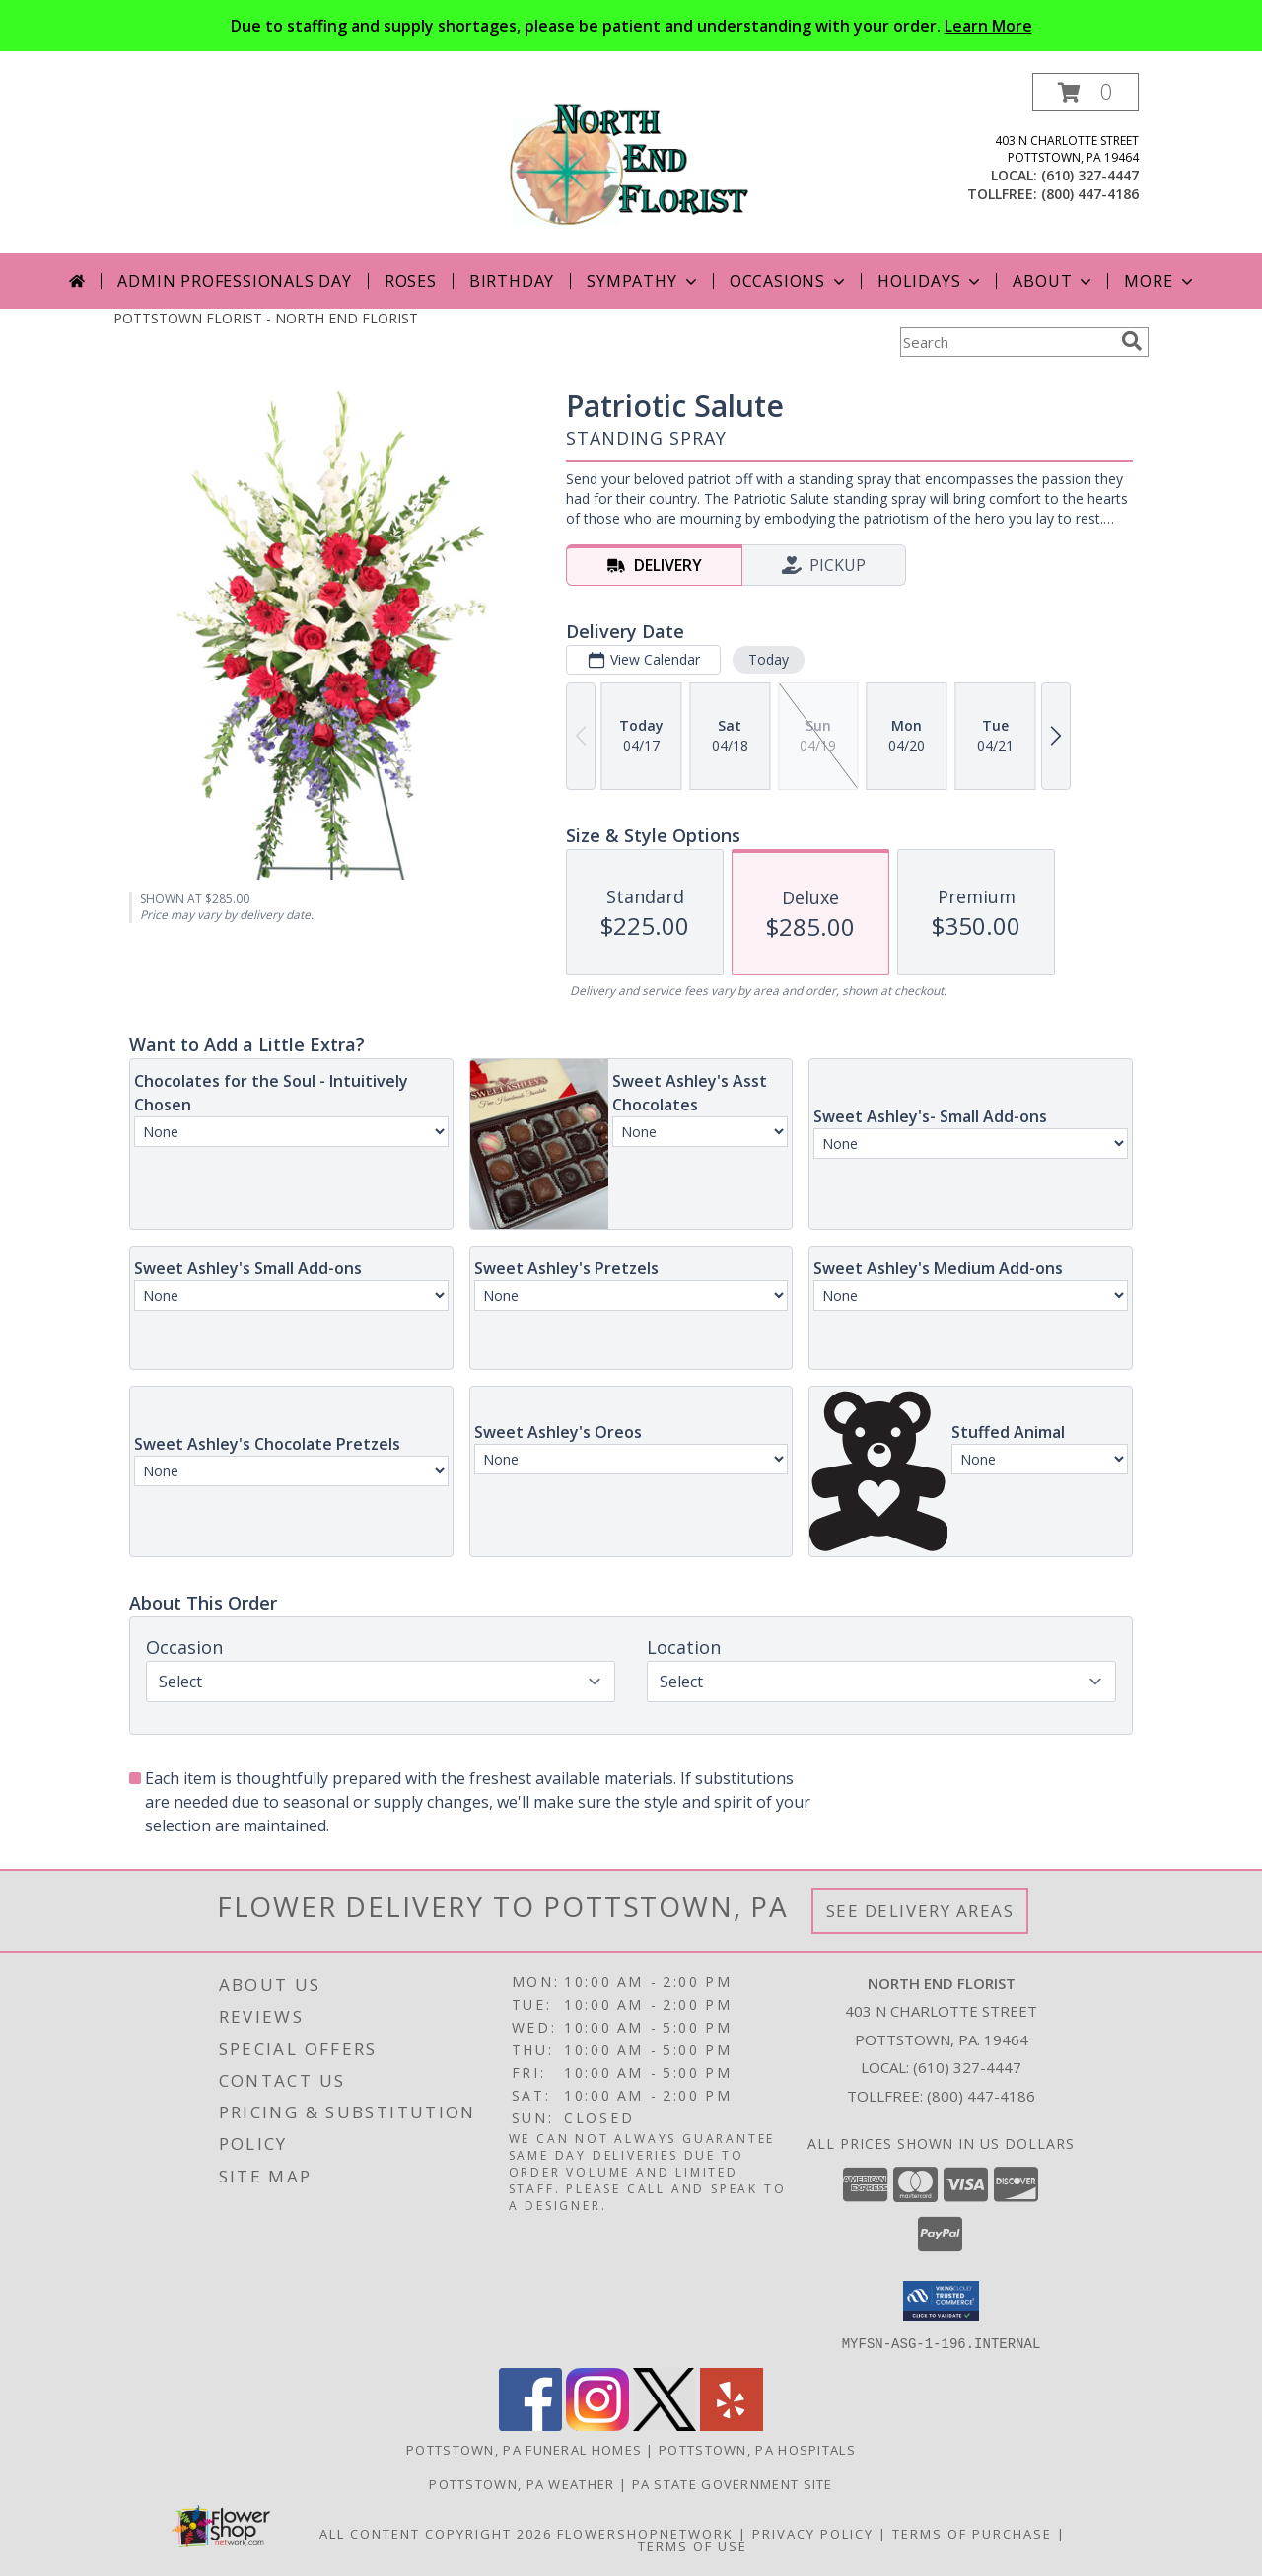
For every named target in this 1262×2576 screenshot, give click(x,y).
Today (768, 659)
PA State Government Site (732, 2483)
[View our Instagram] (597, 2424)
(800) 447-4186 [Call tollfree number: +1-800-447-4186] (1090, 193)
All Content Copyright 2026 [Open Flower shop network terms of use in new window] (435, 2532)
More (1160, 281)
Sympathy (643, 281)
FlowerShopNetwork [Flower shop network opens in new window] (645, 2532)
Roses (411, 281)
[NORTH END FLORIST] (631, 163)
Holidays (930, 281)
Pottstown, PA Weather (521, 2483)
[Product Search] (1006, 342)
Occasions (789, 281)
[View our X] (664, 2424)
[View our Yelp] (731, 2424)
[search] (1132, 341)
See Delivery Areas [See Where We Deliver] (920, 1910)
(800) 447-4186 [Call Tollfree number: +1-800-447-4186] (981, 2096)
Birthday (511, 281)
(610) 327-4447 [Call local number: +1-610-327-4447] (1090, 175)
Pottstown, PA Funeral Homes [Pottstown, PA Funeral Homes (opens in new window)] (524, 2449)
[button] (1085, 92)
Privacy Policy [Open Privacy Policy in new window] (813, 2532)
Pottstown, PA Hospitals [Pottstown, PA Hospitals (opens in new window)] (757, 2449)
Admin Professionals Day (234, 281)
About (1054, 281)
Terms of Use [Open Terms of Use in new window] (692, 2545)
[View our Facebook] (530, 2424)
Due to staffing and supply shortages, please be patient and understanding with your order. (631, 25)
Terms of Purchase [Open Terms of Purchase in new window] (972, 2532)
